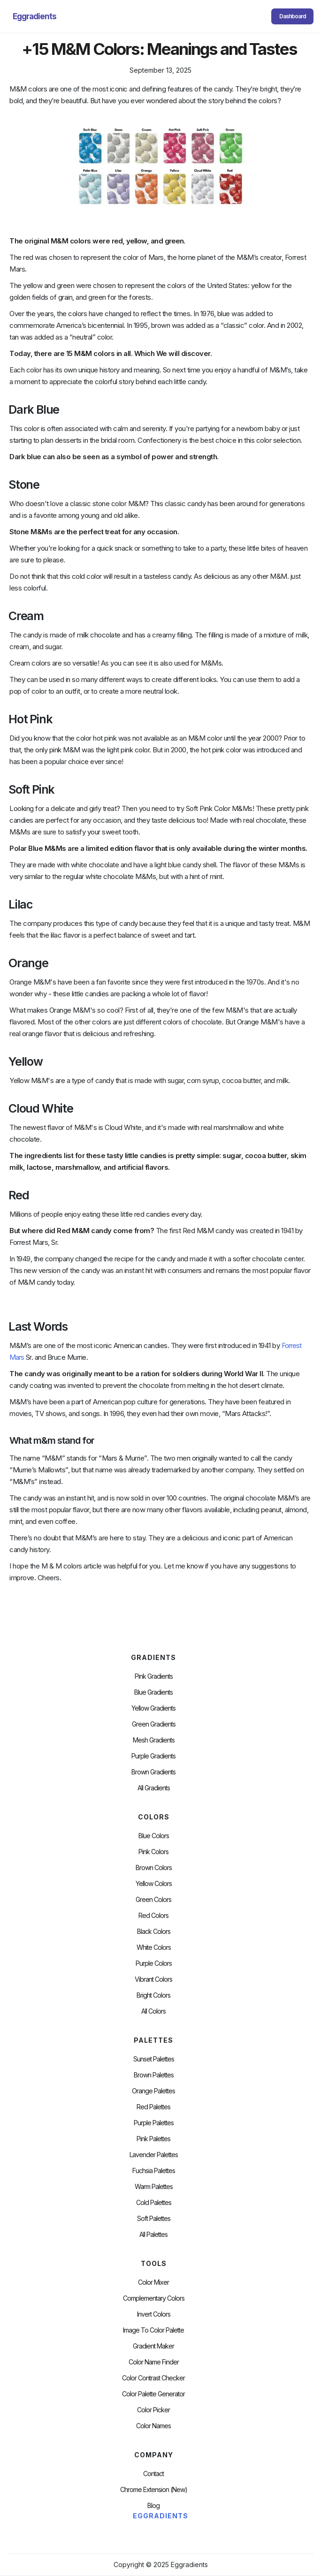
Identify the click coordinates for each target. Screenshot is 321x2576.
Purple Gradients (153, 1756)
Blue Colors (153, 1836)
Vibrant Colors (153, 1979)
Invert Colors (153, 2314)
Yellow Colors (154, 1883)
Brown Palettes (154, 2075)
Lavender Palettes (154, 2155)
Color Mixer (153, 2282)
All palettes (153, 2234)
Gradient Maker (153, 2346)
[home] (32, 16)
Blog (153, 2505)
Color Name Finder (154, 2362)
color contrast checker (153, 2378)
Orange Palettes (153, 2091)
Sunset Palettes (153, 2059)
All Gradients (154, 1788)
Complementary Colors (153, 2298)
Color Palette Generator (153, 2394)
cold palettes (153, 2202)
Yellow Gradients (153, 1708)
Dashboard (292, 16)
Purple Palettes (154, 2123)
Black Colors (153, 1931)
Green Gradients (154, 1724)
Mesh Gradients (154, 1740)
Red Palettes (153, 2107)
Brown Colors (154, 1867)
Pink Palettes (153, 2139)
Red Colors (153, 1915)
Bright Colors (153, 1995)
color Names (153, 2426)
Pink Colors (153, 1852)
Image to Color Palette (153, 2330)
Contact (153, 2474)
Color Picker (153, 2410)
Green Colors (153, 1899)
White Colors (154, 1947)
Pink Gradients (154, 1676)
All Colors (153, 2011)
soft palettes (153, 2218)
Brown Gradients (153, 1772)
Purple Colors (154, 1963)
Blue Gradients (153, 1692)
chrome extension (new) (153, 2489)
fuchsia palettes (153, 2170)
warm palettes (154, 2186)
